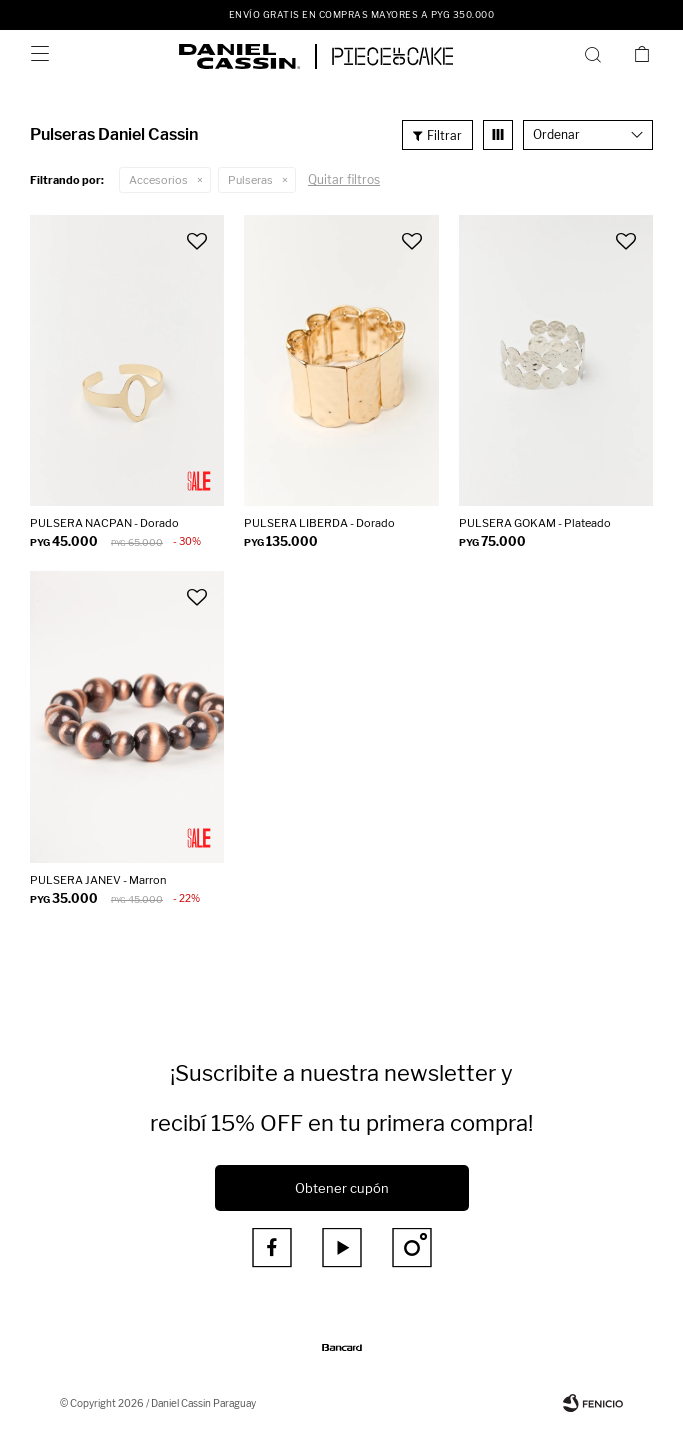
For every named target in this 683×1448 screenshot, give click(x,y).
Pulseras (250, 180)
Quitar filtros (344, 179)
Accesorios (158, 180)
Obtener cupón (342, 1188)
